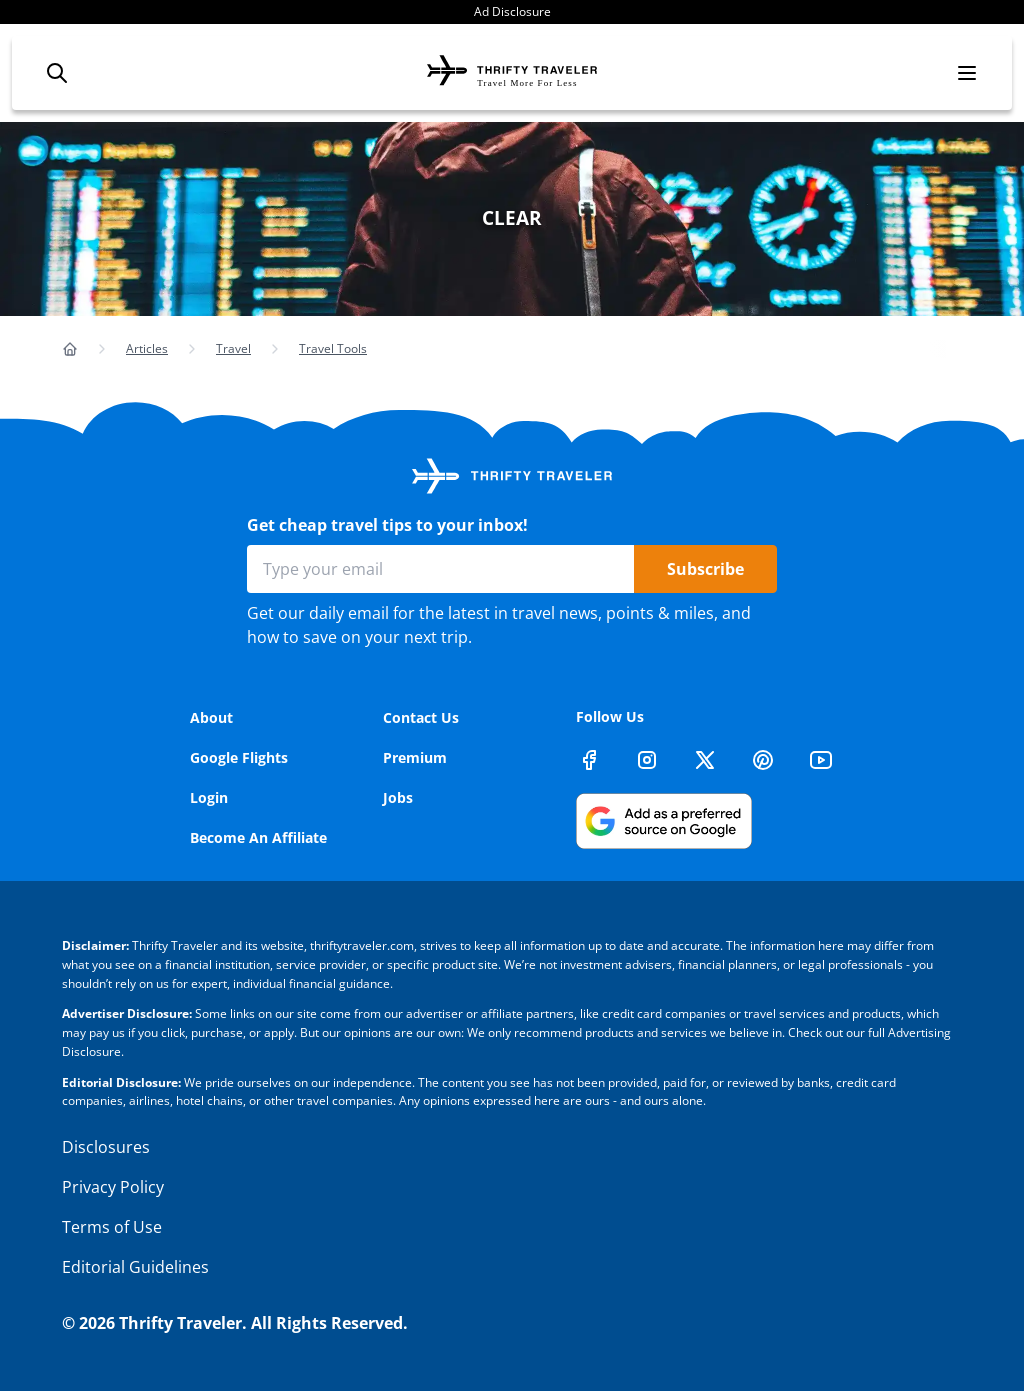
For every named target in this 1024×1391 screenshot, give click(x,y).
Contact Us (421, 717)
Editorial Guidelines (135, 1267)
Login (209, 797)
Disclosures (106, 1147)
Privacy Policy (113, 1187)
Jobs (398, 797)
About (211, 717)
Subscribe (705, 569)
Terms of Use (112, 1227)
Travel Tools (333, 348)
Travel (233, 348)
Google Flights (239, 757)
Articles (147, 348)
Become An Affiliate (258, 837)
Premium (415, 757)
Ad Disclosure (512, 11)
